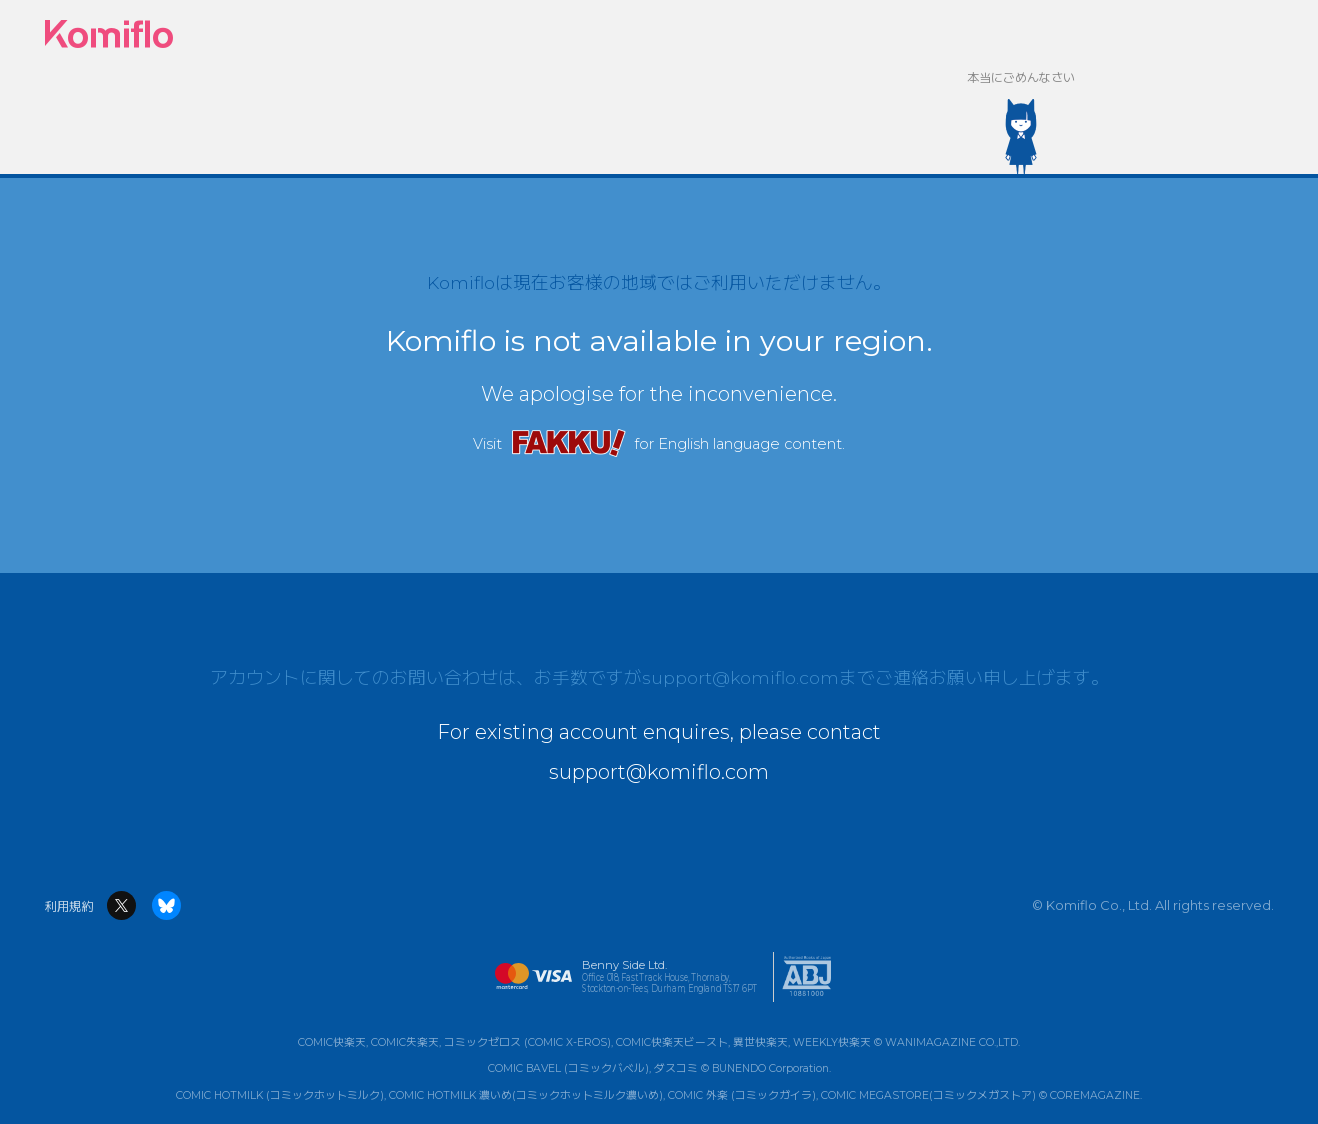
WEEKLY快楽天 (832, 1042)
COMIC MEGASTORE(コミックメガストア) (928, 1095)
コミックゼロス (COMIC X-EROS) (527, 1042)
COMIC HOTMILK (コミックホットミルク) (280, 1095)
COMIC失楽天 (405, 1042)
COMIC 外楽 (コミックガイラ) (742, 1095)
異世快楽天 (760, 1042)
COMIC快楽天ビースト (672, 1042)
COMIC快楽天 (332, 1042)
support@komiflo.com (740, 677)
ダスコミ (676, 1069)
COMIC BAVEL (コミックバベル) (568, 1069)
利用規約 (69, 906)
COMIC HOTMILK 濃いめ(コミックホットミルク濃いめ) (526, 1095)
